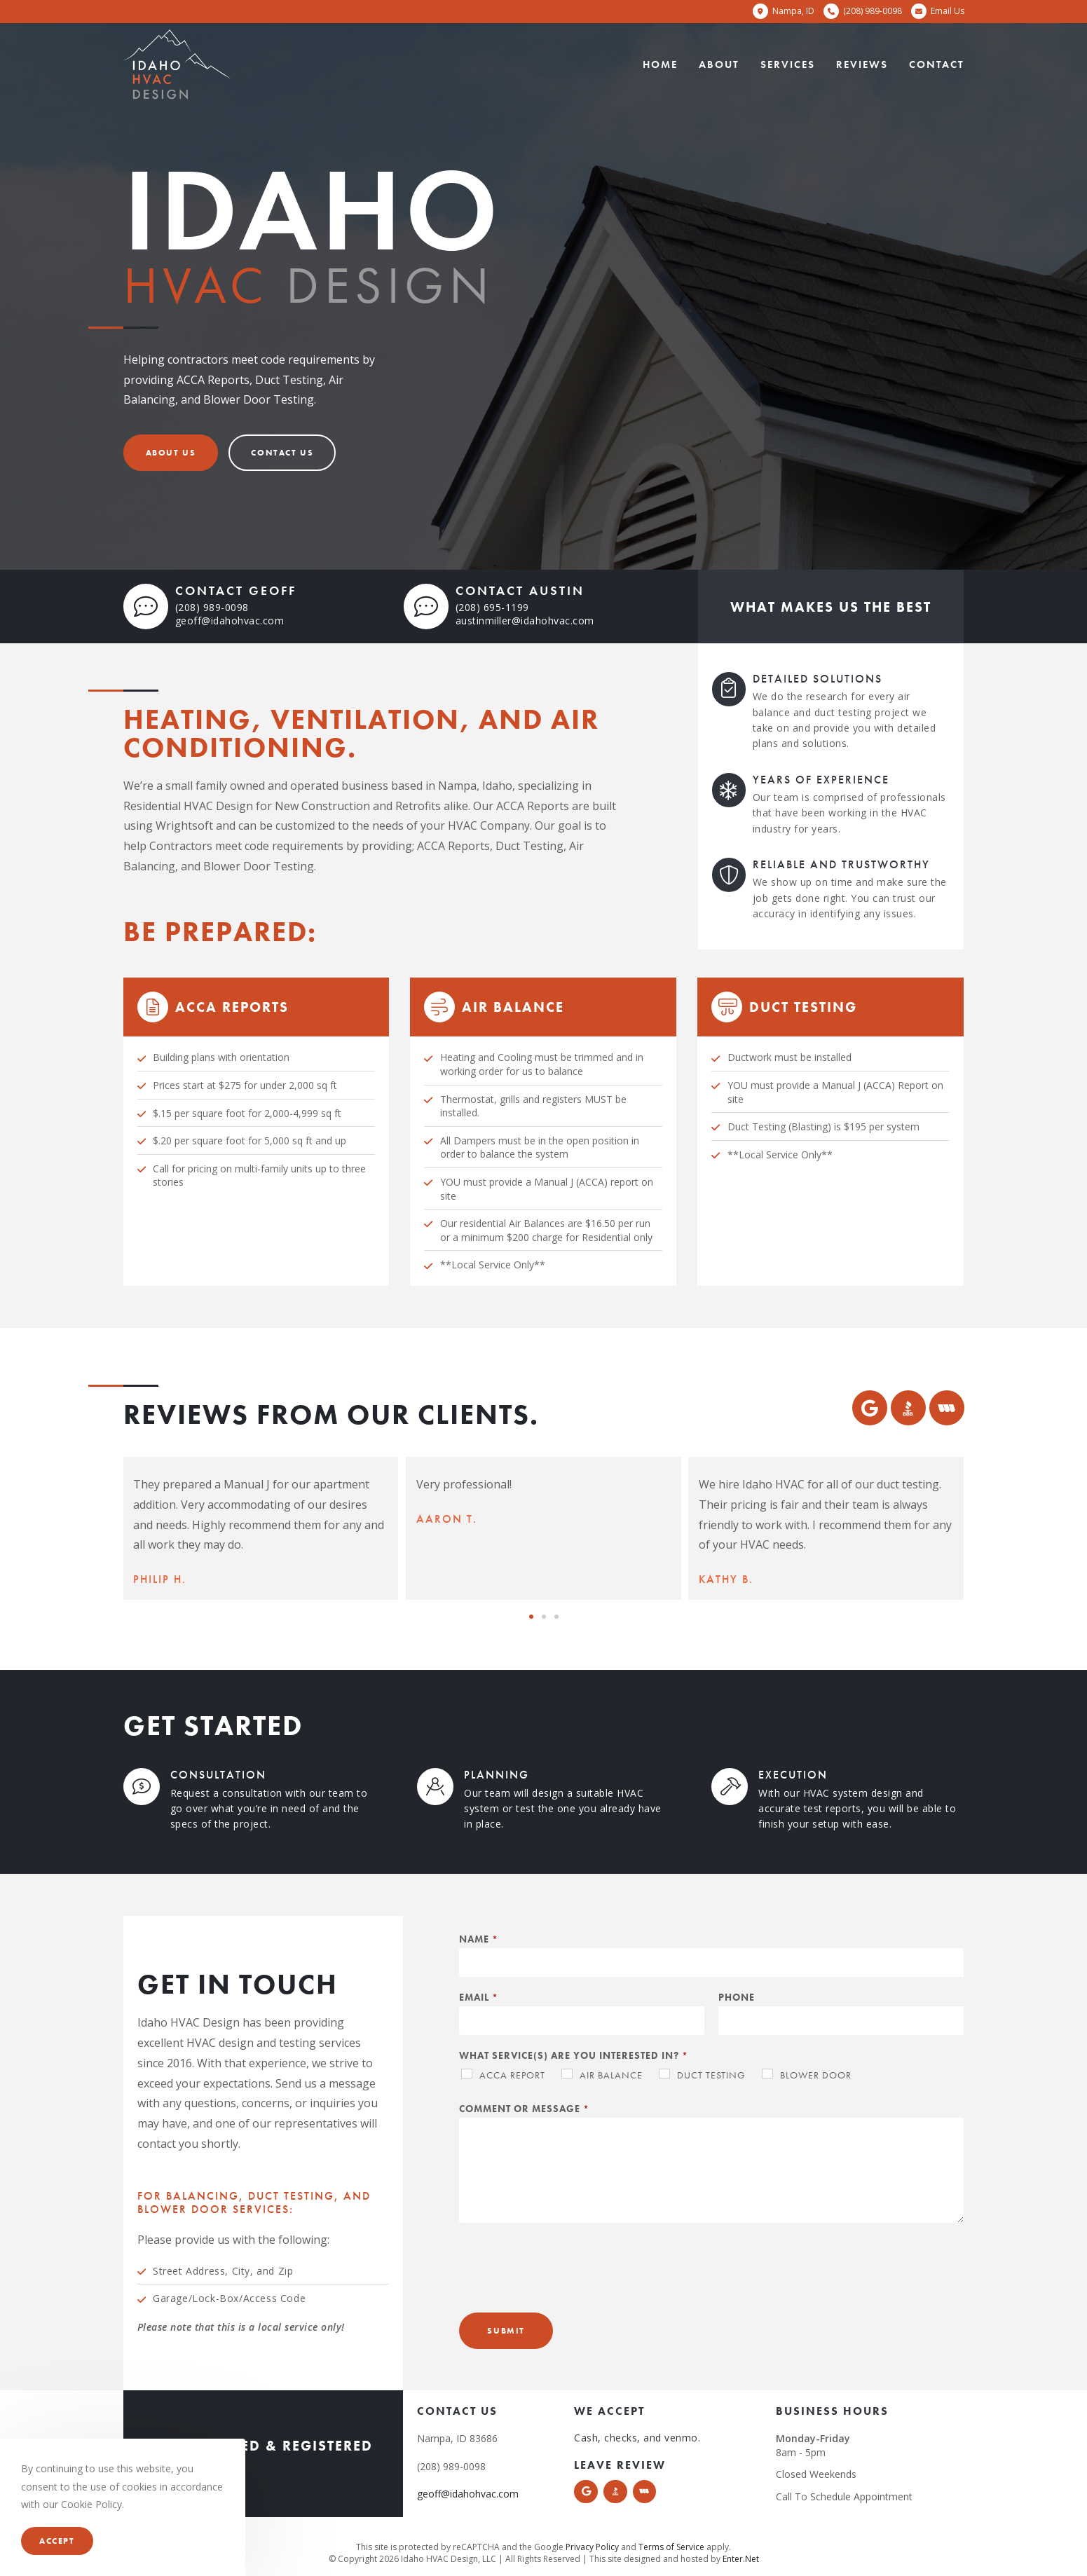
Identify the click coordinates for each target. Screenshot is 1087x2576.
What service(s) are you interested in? (573, 2055)
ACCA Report (512, 2075)
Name (478, 1939)
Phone (736, 1997)
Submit (506, 2330)
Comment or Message (524, 2108)
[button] (171, 452)
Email (478, 1997)
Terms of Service (671, 2547)
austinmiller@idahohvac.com (525, 620)
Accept (57, 2541)
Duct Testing (711, 2075)
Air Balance (611, 2075)
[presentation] (565, 2289)
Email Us (947, 11)
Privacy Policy (592, 2547)
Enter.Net (741, 2559)
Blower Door (816, 2075)
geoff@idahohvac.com (230, 620)
